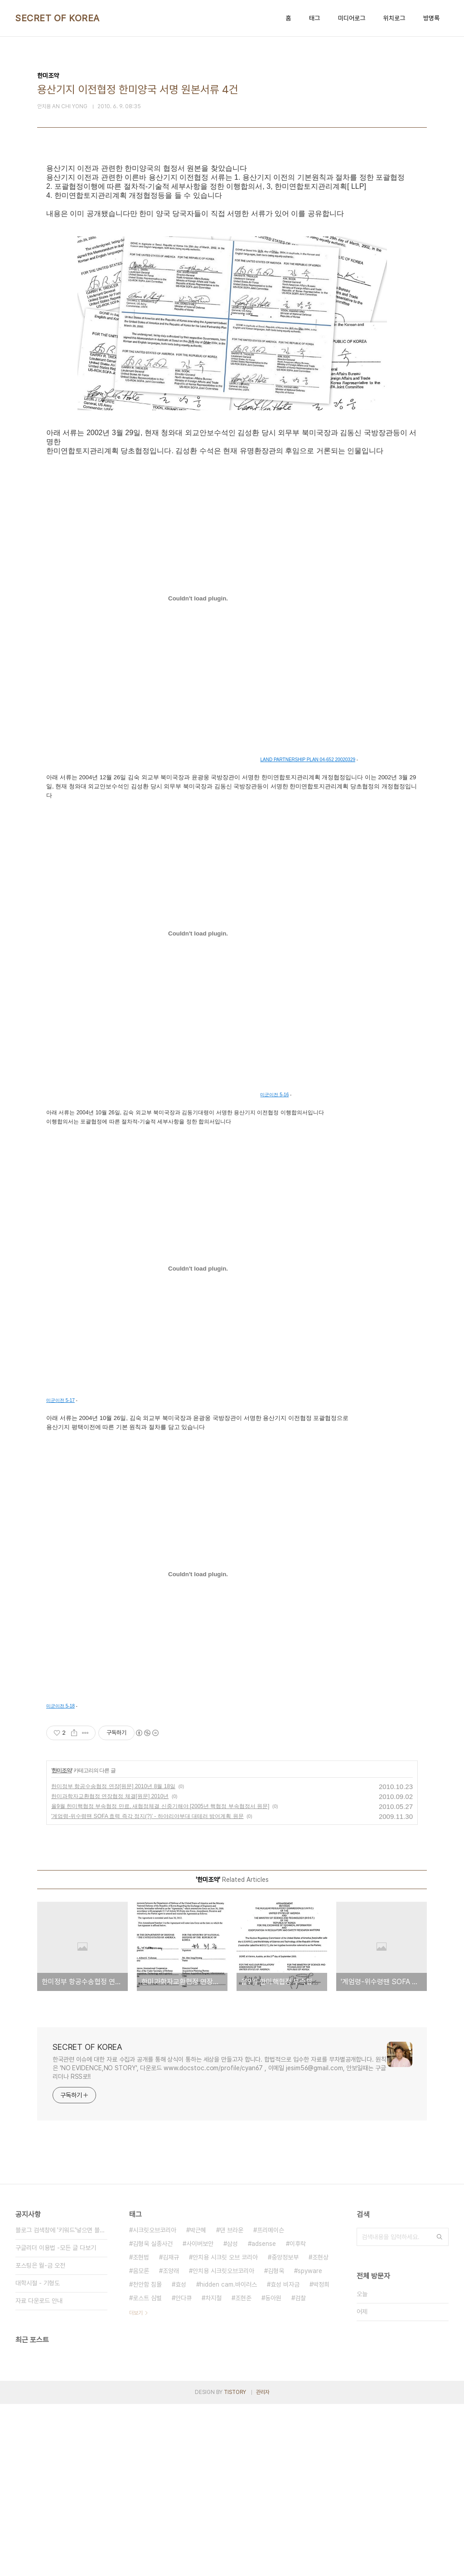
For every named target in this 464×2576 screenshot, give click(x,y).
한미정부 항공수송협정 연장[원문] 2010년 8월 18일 (113, 1958)
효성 (180, 2456)
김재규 (171, 2429)
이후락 (298, 2415)
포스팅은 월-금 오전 (40, 2437)
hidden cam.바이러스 (228, 2456)
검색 (439, 2409)
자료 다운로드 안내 (39, 2472)
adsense (263, 2415)
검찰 (300, 2470)
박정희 (321, 2456)
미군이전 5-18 (60, 1878)
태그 (314, 18)
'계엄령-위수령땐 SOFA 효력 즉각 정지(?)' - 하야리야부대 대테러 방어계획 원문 (147, 1988)
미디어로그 (351, 18)
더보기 (136, 2485)
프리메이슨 (270, 2402)
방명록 (431, 18)
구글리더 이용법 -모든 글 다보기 (55, 2419)
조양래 (171, 2442)
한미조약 (62, 1942)
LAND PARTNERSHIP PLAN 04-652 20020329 (307, 931)
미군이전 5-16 (274, 1266)
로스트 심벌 (147, 2470)
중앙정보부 (285, 2429)
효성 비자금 (285, 2456)
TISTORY (235, 2564)
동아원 (273, 2470)
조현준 (243, 2470)
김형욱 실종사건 (153, 2415)
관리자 (263, 2564)
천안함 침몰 (147, 2456)
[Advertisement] (232, 250)
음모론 (141, 2442)
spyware (310, 2442)
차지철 (213, 2470)
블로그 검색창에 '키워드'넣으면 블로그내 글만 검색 (61, 2402)
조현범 (141, 2429)
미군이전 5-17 (60, 1572)
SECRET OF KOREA (57, 18)
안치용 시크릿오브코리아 (223, 2442)
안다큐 (183, 2470)
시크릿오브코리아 (154, 2402)
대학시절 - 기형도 (37, 2455)
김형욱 (276, 2442)
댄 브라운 (231, 2402)
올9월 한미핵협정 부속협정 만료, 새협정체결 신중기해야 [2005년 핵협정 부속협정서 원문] (160, 1978)
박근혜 (198, 2402)
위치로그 (394, 18)
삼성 (232, 2415)
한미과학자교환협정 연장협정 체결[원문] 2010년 (110, 1968)
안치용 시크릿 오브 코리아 (225, 2429)
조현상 (320, 2429)
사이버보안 (199, 2415)
